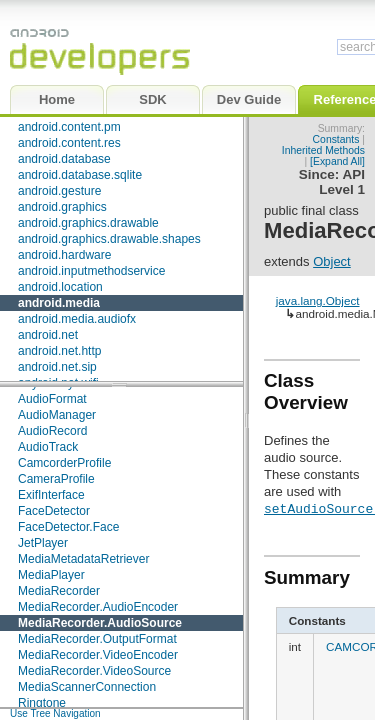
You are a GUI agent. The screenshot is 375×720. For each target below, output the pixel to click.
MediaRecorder (59, 591)
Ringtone (42, 703)
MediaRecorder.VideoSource (94, 671)
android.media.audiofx (77, 319)
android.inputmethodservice (91, 271)
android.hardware (64, 255)
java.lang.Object (318, 300)
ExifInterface (51, 495)
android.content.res (69, 143)
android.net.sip (57, 367)
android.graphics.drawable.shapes (109, 239)
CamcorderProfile (64, 463)
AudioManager (57, 415)
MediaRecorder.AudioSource (100, 623)
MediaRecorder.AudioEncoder (98, 607)
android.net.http (59, 351)
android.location (60, 287)
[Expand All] (337, 161)
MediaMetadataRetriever (83, 559)
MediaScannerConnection (87, 687)
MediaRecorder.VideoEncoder (98, 655)
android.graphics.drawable (88, 223)
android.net (48, 335)
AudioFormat (52, 399)
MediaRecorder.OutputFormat (97, 639)
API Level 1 (342, 182)
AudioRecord (52, 431)
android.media (59, 303)
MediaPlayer (51, 575)
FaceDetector (54, 511)
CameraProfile (56, 479)
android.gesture (59, 191)
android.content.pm (69, 127)
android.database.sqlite (80, 175)
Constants (336, 139)
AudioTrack (48, 447)
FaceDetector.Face (68, 527)
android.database (64, 159)
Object (332, 261)
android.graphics (62, 207)
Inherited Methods (323, 150)
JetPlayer (43, 543)
